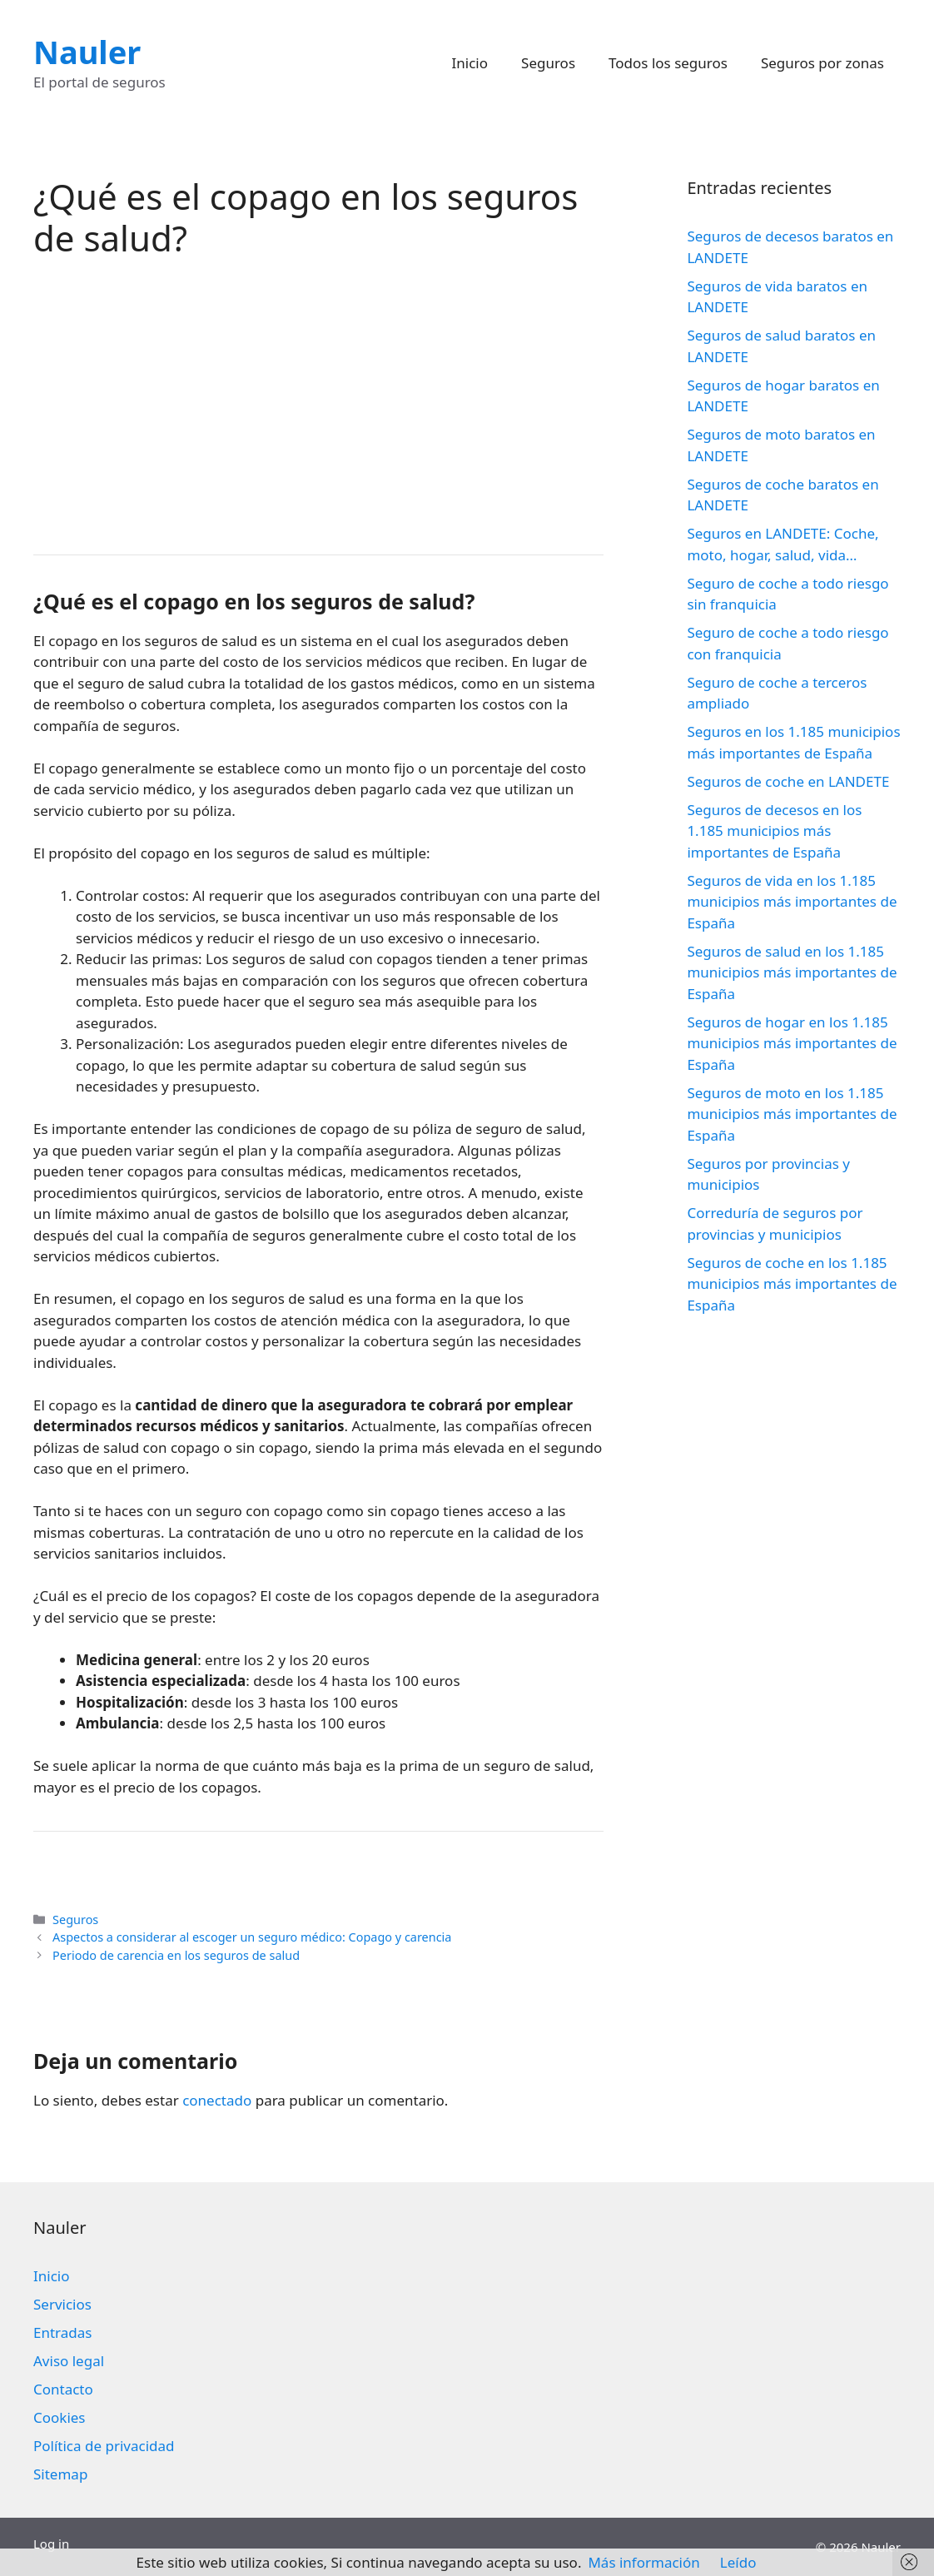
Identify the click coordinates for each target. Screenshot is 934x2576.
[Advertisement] (318, 404)
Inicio (470, 62)
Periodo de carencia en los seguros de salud (176, 1955)
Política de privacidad (103, 2445)
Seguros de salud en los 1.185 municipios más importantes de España (792, 972)
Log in (51, 2543)
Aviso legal (68, 2360)
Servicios (62, 2304)
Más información (643, 2562)
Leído (738, 2562)
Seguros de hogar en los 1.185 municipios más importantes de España (792, 1043)
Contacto (63, 2389)
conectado (216, 2100)
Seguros (548, 62)
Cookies (59, 2417)
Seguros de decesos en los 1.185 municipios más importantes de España (774, 831)
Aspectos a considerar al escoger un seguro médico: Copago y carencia (251, 1937)
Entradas (62, 2332)
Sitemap (60, 2474)
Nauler (87, 51)
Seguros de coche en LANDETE (788, 781)
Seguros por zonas (822, 62)
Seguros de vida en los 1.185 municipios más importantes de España (792, 901)
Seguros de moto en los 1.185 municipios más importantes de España (792, 1114)
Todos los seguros (668, 62)
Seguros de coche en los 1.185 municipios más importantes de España (792, 1284)
